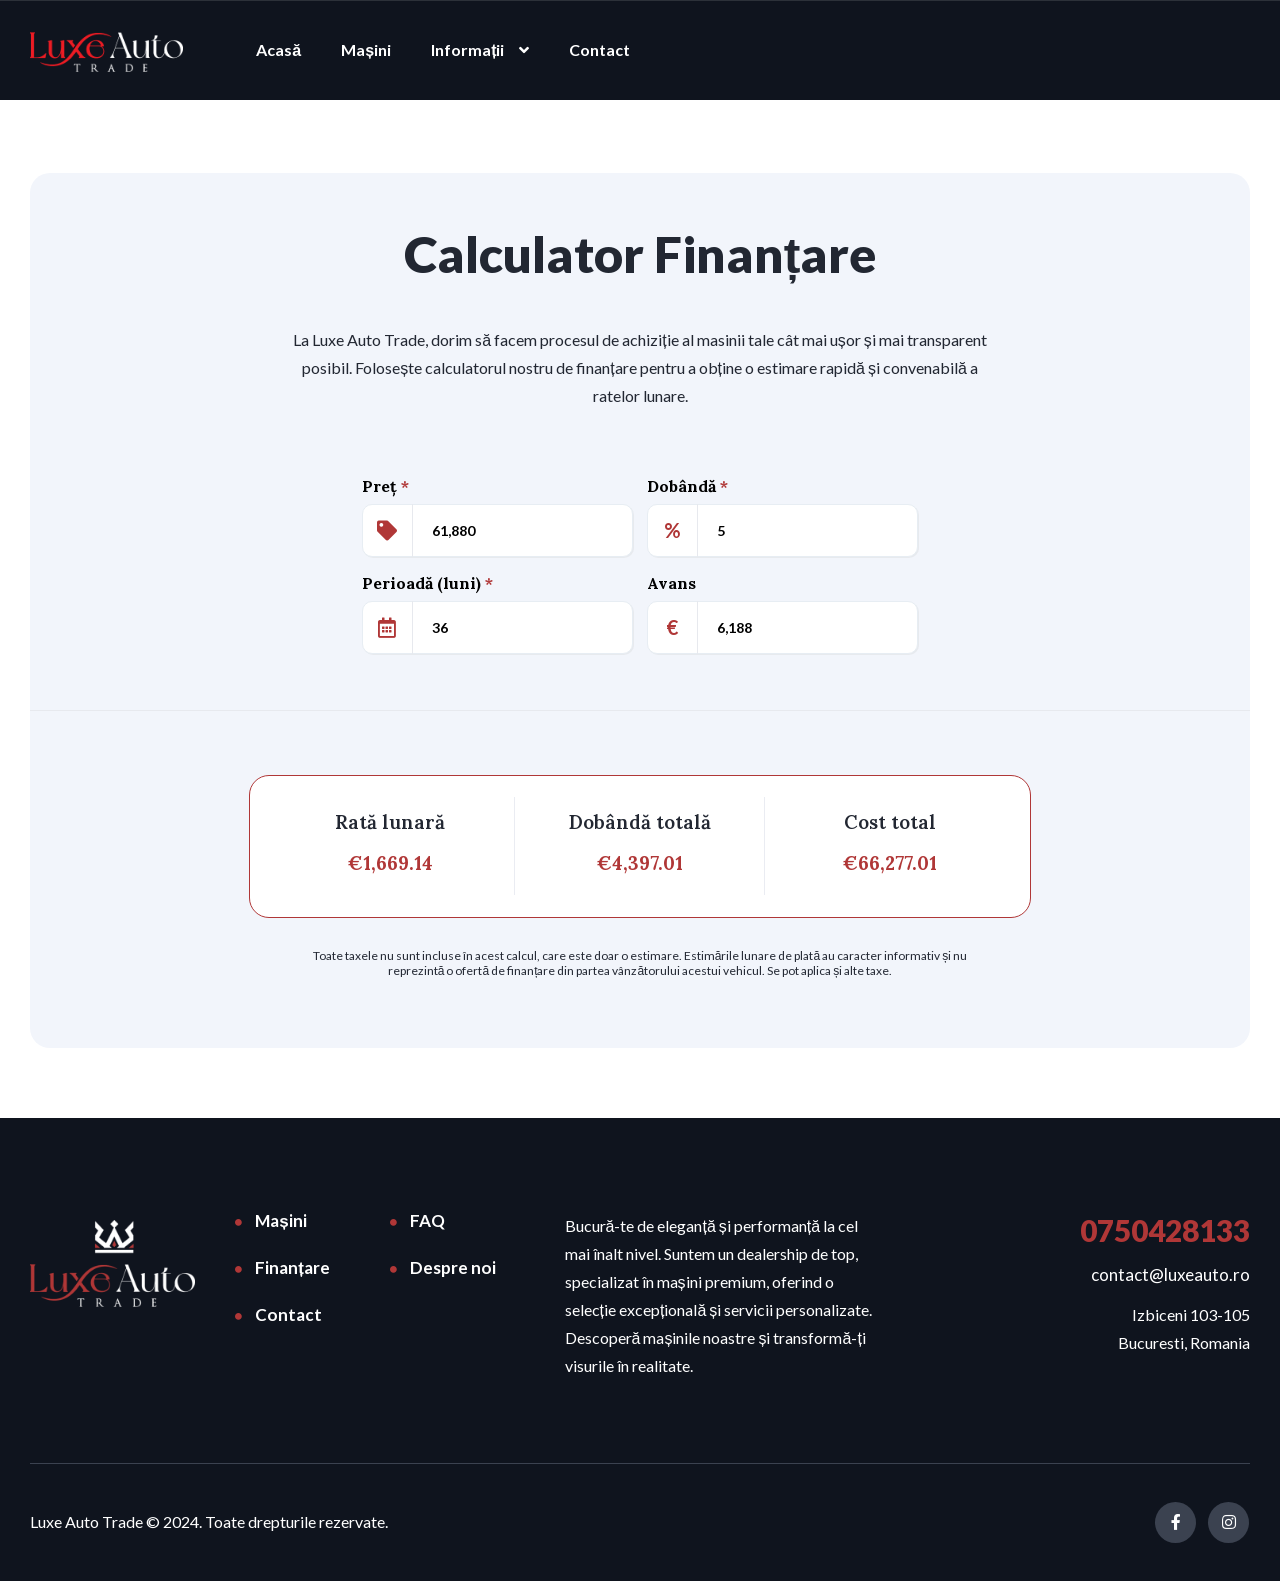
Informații (467, 49)
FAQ (427, 1220)
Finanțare (292, 1267)
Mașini (366, 49)
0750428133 (1165, 1230)
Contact (599, 49)
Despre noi (453, 1267)
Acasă (278, 49)
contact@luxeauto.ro (1170, 1274)
